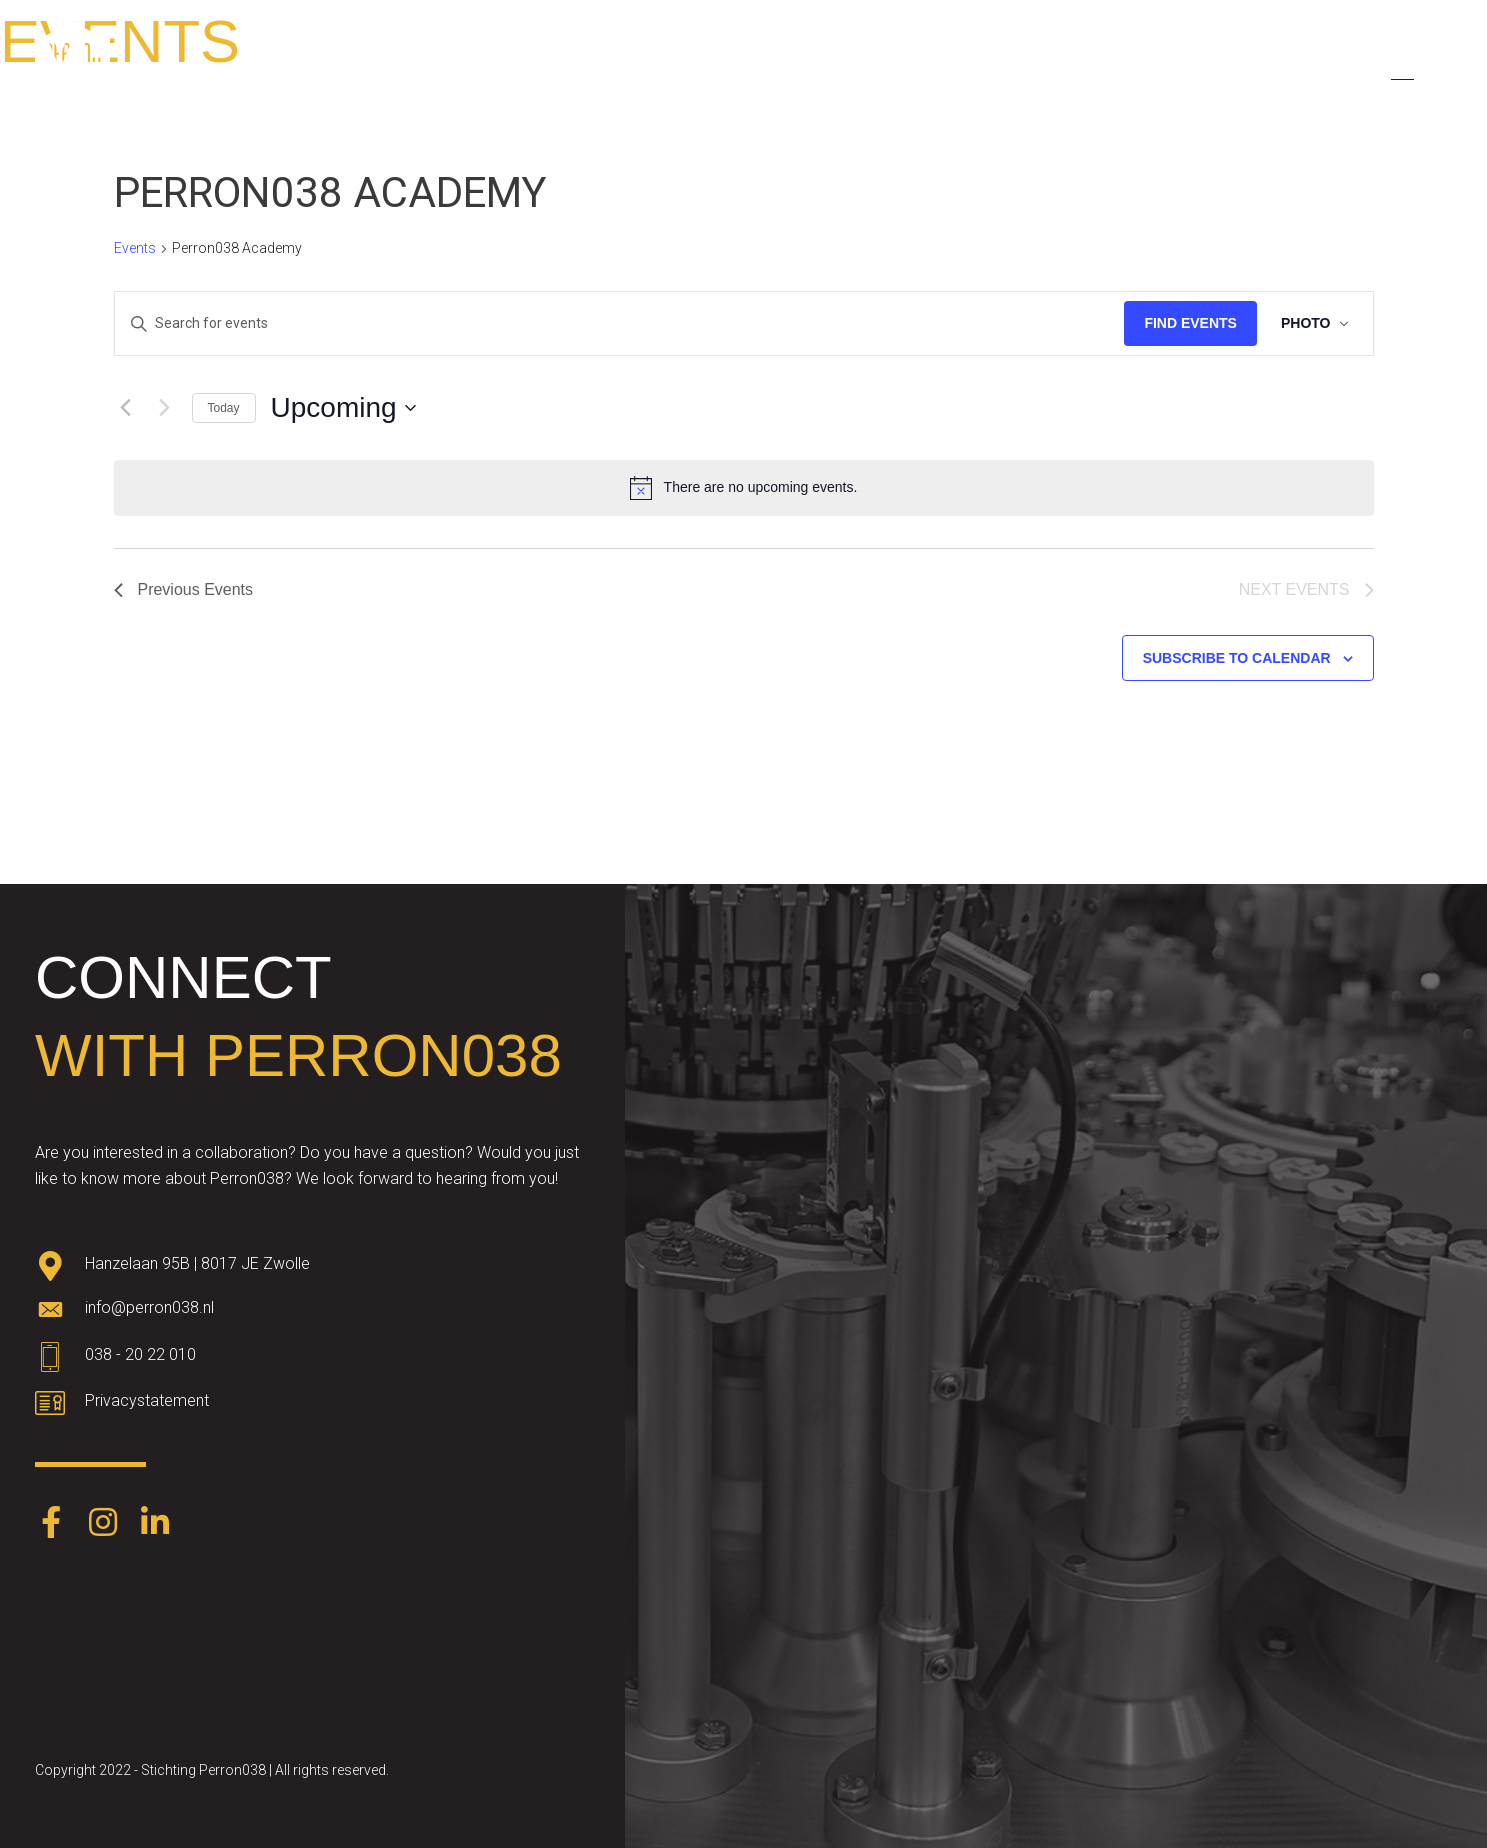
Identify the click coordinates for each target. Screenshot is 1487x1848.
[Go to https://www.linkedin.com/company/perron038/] (155, 1524)
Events (1096, 71)
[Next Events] (165, 408)
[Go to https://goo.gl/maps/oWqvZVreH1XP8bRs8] (312, 1268)
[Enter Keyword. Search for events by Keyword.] (620, 323)
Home (524, 71)
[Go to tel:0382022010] (312, 1360)
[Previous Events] (126, 408)
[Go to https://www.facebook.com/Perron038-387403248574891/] (51, 1524)
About (608, 71)
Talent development (747, 71)
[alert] (744, 488)
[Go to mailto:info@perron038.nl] (312, 1313)
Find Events (1190, 323)
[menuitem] (1355, 72)
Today (224, 408)
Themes (895, 71)
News (1183, 71)
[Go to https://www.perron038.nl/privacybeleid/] (312, 1406)
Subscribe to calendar (1237, 658)
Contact (1274, 71)
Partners (999, 71)
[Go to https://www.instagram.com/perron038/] (103, 1524)
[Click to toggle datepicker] (343, 408)
